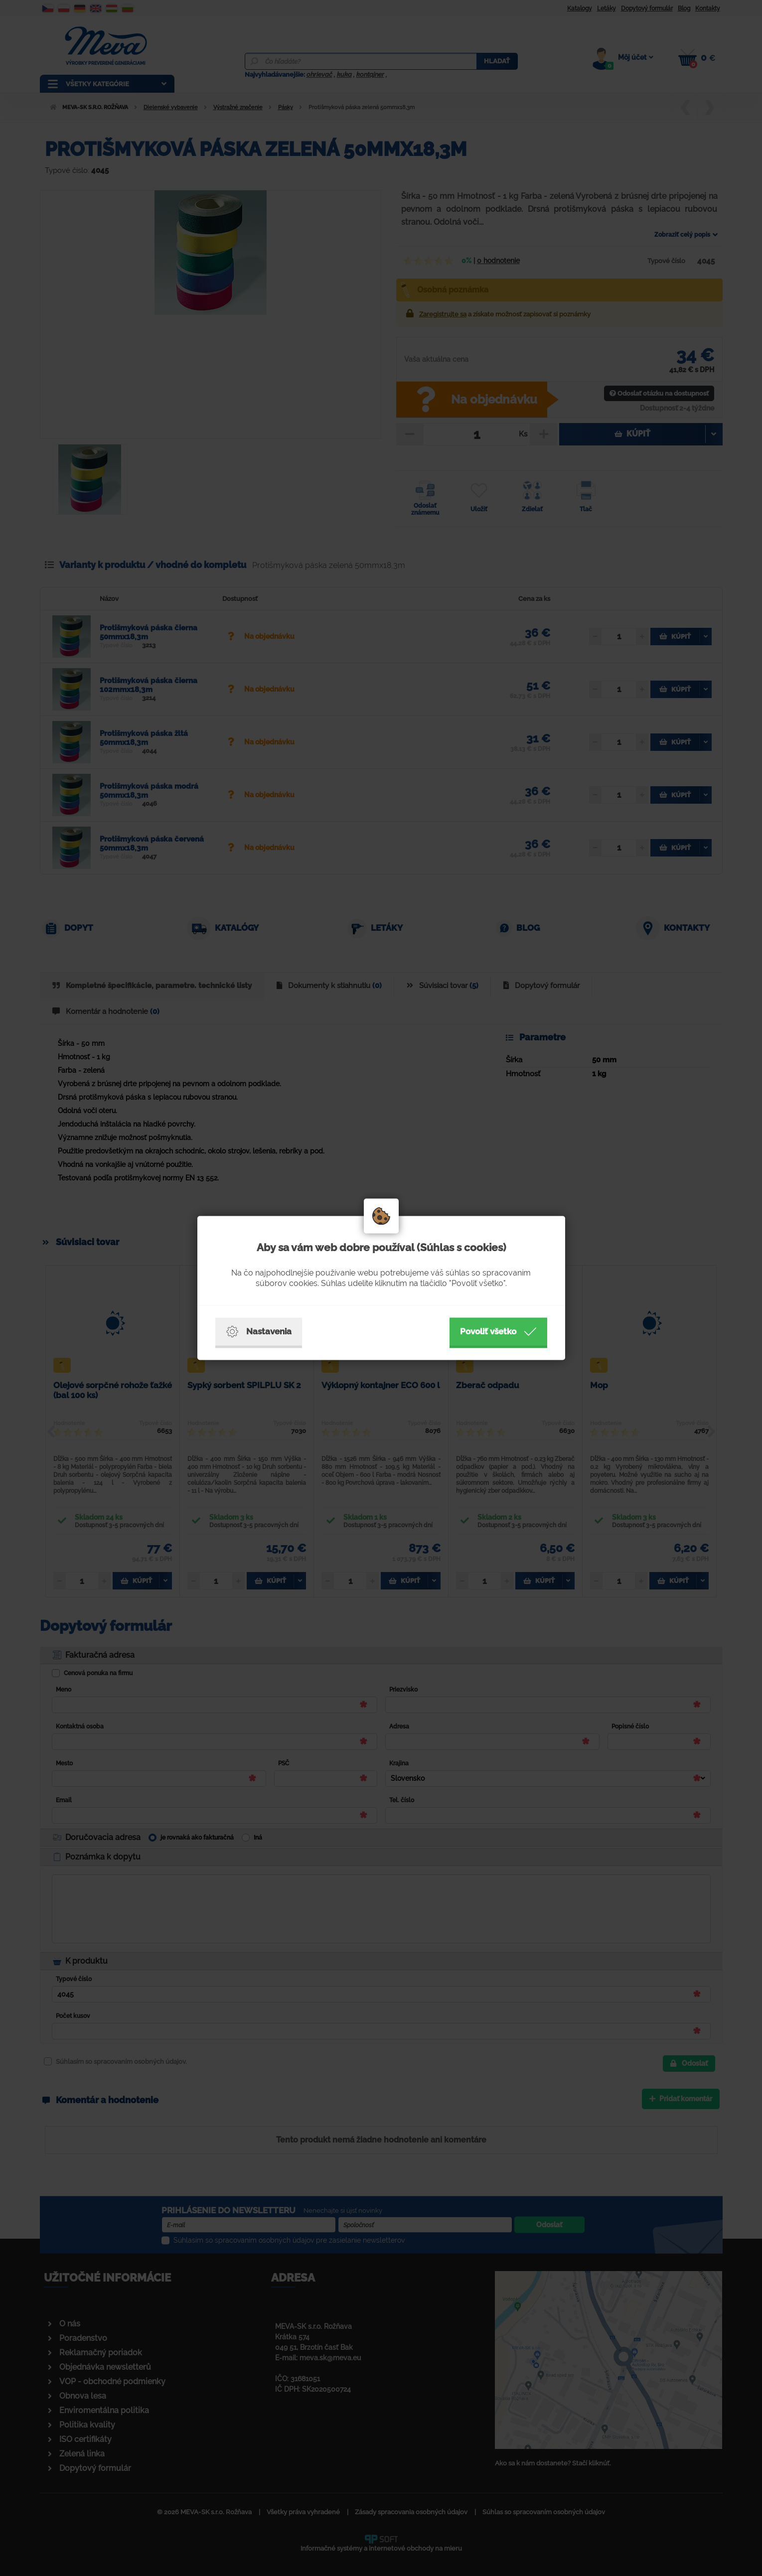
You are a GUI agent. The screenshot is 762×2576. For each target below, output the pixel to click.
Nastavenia (259, 1331)
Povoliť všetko (498, 1331)
